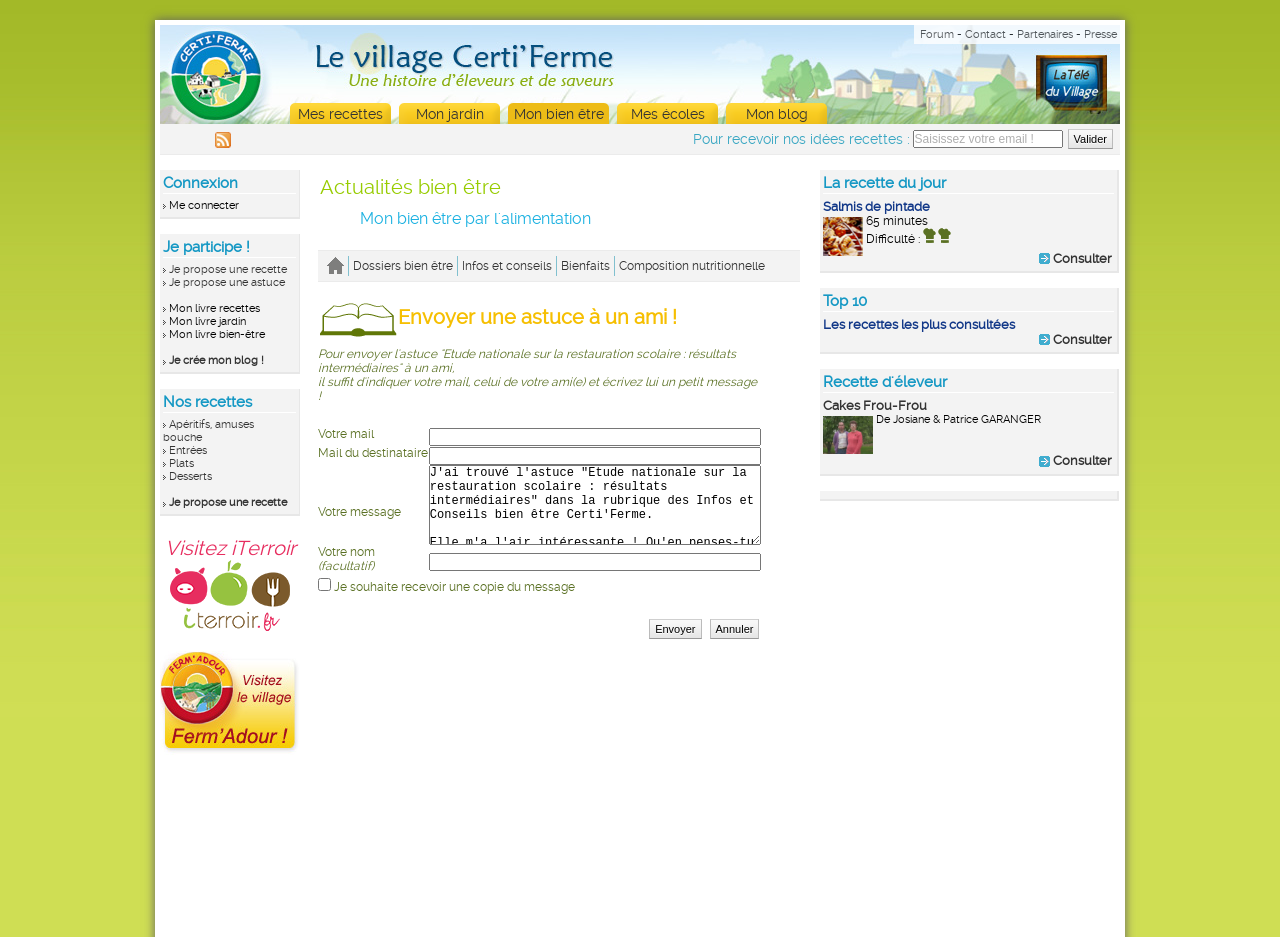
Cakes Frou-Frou (875, 405)
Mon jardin (450, 114)
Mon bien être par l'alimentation (475, 218)
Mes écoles (668, 114)
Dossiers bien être (403, 266)
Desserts (190, 476)
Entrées (188, 450)
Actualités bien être (410, 187)
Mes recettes (340, 114)
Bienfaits (585, 266)
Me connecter (204, 205)
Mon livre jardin (207, 321)
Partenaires (1045, 34)
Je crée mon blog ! (216, 360)
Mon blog (777, 114)
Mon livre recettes (214, 308)
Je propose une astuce (227, 282)
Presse (1100, 34)
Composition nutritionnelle (692, 266)
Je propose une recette (228, 269)
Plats (181, 463)
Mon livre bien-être (217, 334)
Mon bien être (559, 114)
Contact (985, 34)
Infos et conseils (507, 266)
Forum (937, 34)
